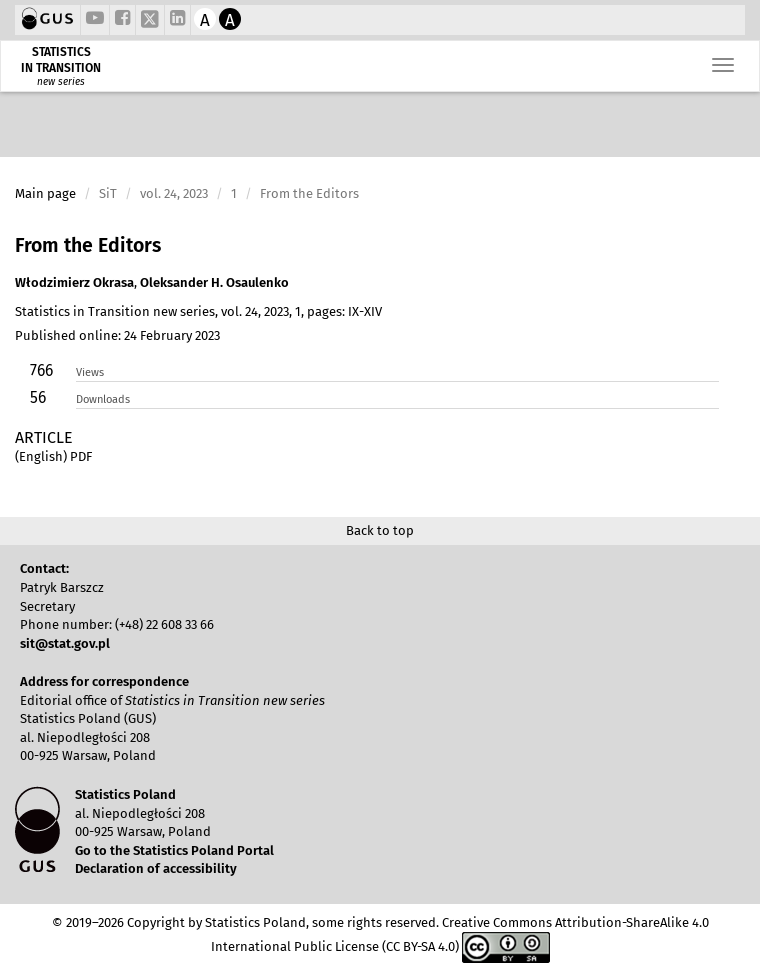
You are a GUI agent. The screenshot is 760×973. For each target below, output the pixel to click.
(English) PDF (53, 456)
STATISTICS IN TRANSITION (61, 60)
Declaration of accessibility (156, 868)
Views (90, 372)
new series (61, 82)
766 (41, 370)
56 (38, 397)
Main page (45, 193)
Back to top (380, 530)
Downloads (103, 399)
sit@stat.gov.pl (65, 643)
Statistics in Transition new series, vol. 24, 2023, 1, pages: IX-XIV (198, 311)
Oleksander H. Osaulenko (214, 282)
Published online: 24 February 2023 (117, 335)
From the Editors (88, 245)
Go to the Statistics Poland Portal (174, 850)
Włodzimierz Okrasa (74, 282)
